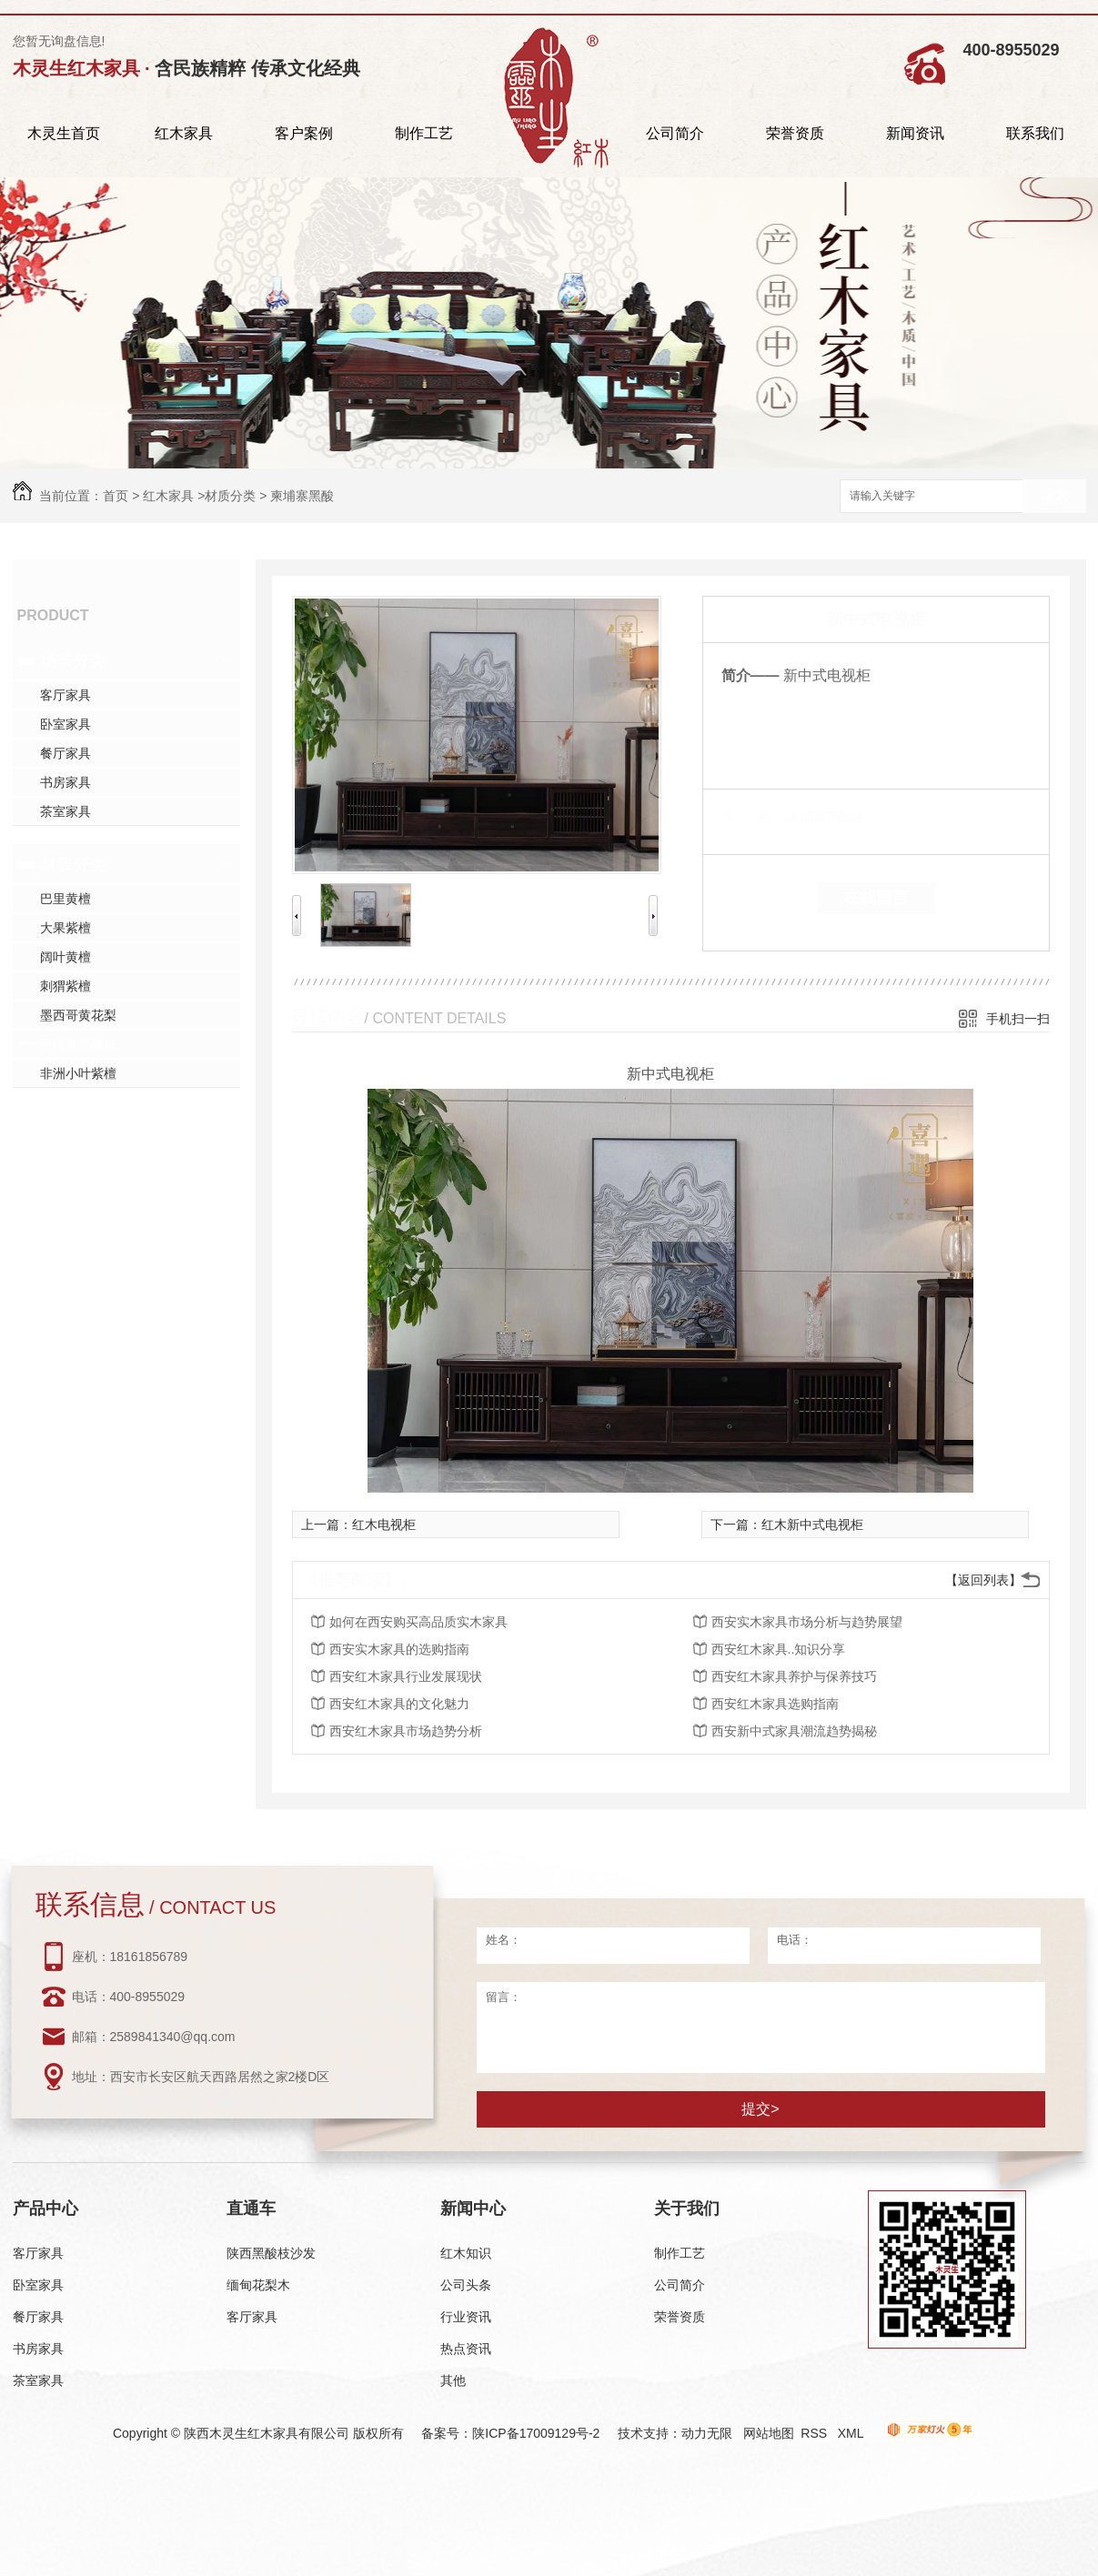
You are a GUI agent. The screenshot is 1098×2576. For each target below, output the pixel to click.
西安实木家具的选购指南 (399, 1649)
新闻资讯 (915, 133)
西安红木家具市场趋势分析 (405, 1731)
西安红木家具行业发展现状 (405, 1676)
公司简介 (675, 133)
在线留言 (876, 898)
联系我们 (1035, 133)
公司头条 (465, 2285)
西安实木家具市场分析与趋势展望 (806, 1622)
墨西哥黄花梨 (78, 1015)
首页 (115, 495)
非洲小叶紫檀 (78, 1073)
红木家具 (184, 133)
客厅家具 (65, 695)
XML (852, 2433)
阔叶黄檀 (65, 957)
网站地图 (768, 2433)
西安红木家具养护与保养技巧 (794, 1676)
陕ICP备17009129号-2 (535, 2433)
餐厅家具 (65, 753)
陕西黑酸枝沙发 (271, 2253)
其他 (453, 2380)
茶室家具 (65, 811)
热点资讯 (465, 2348)
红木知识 (465, 2253)
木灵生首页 (63, 133)
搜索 (1054, 497)
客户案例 (304, 133)
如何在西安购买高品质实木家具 (418, 1622)
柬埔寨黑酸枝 (78, 1044)
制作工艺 (424, 133)
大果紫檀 (65, 928)
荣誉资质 (795, 133)
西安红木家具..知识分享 (778, 1649)
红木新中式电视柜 (812, 1524)
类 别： (752, 817)
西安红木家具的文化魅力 (399, 1703)
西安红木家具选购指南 (775, 1703)
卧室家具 (65, 724)
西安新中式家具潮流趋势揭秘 (794, 1731)
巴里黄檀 (65, 898)
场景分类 (73, 660)
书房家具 (65, 782)
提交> (760, 2109)
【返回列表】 (983, 1580)
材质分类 (230, 495)
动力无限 (706, 2433)
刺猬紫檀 (65, 986)
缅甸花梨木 (258, 2285)
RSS (816, 2433)
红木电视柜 (384, 1524)
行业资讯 (465, 2316)
